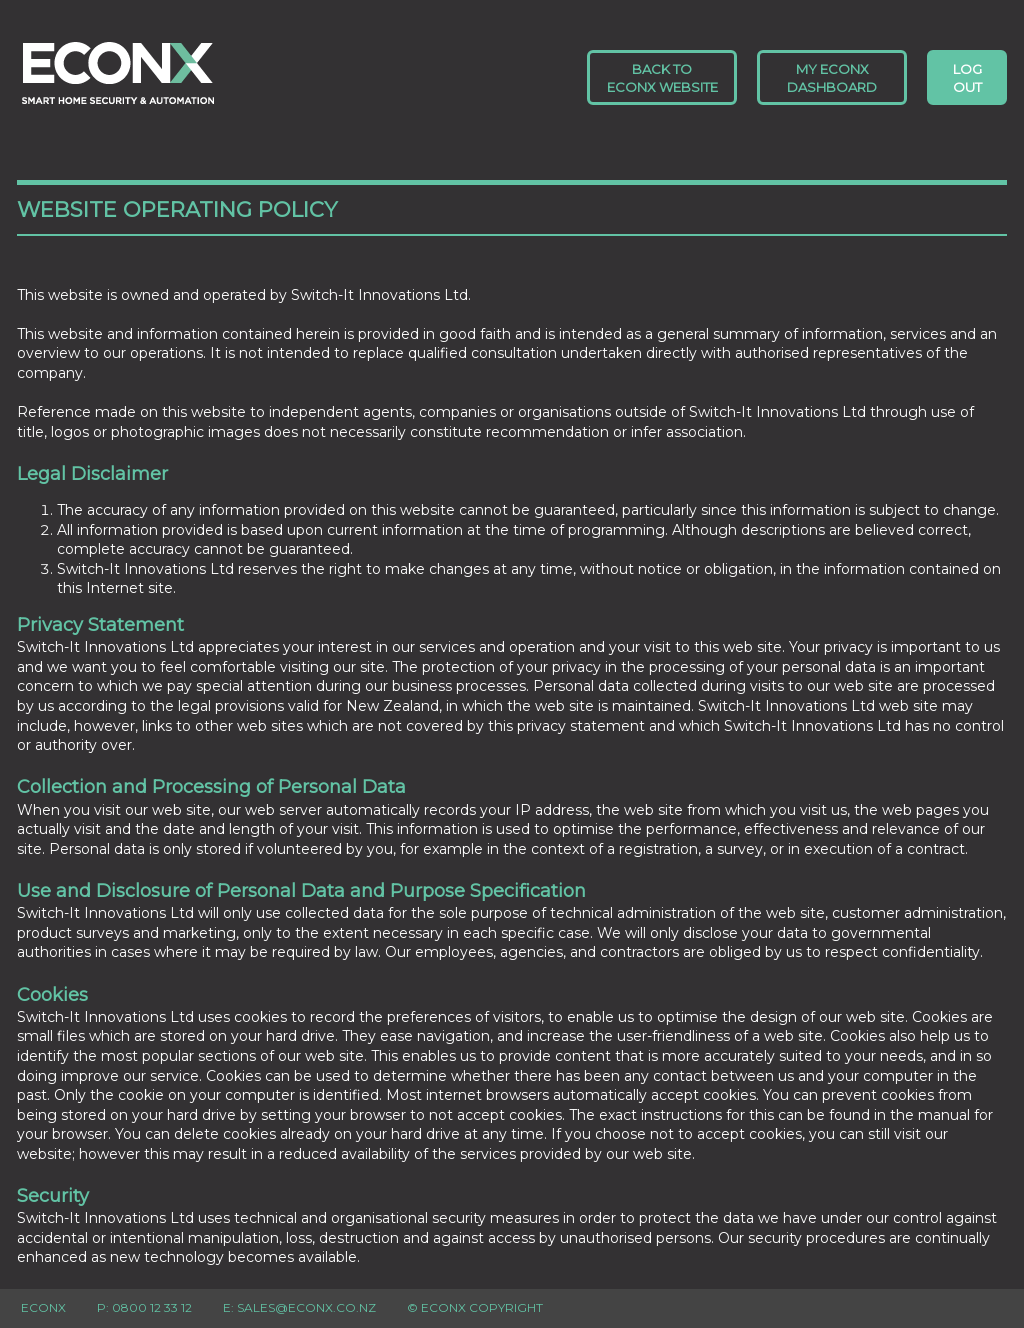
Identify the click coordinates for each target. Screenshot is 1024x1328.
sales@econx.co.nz (306, 1307)
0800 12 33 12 (152, 1307)
